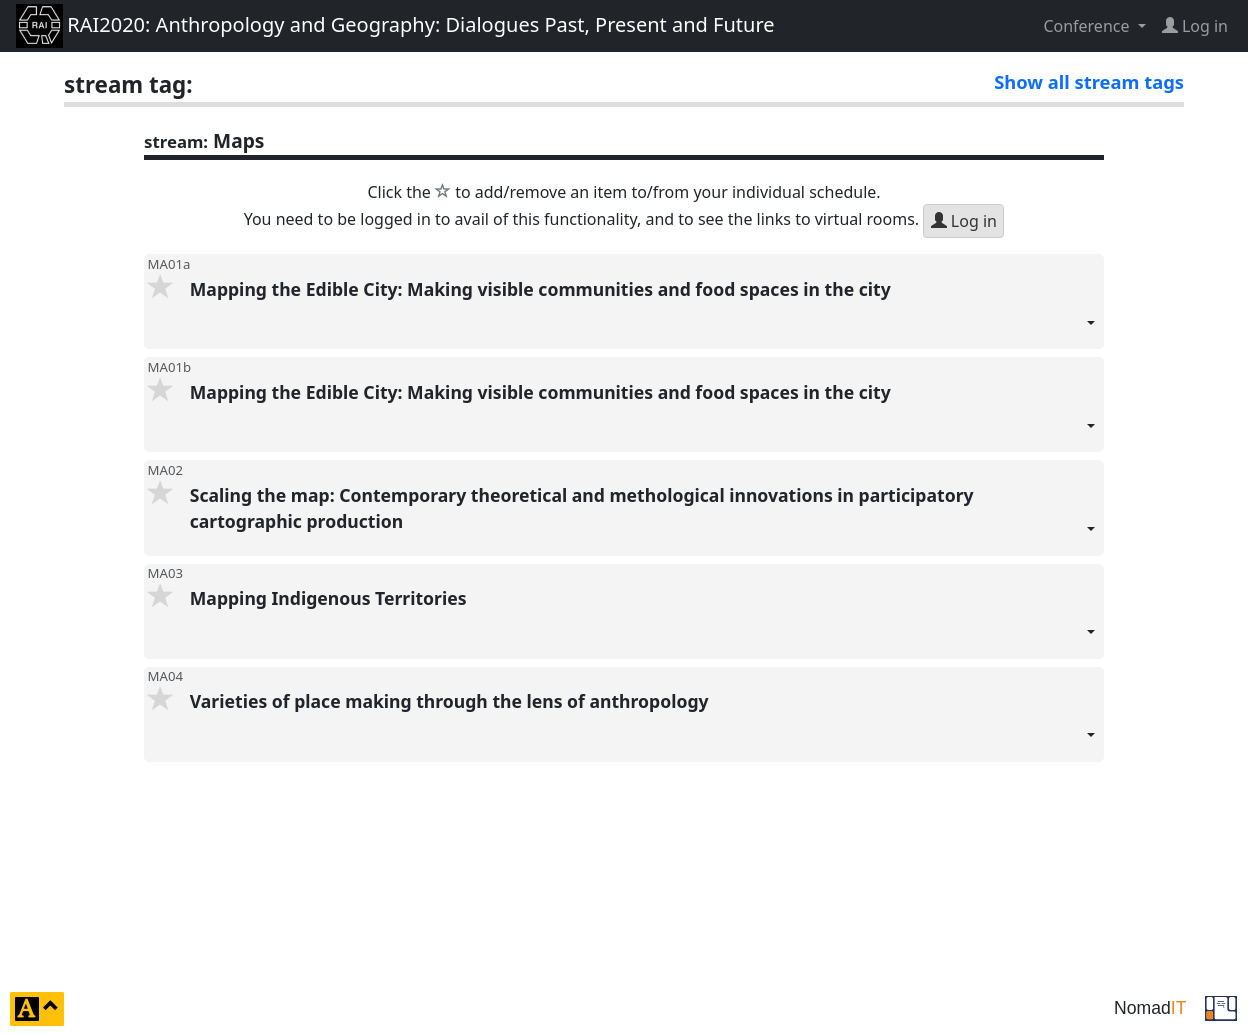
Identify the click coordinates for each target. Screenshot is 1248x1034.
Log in (964, 221)
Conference (1088, 26)
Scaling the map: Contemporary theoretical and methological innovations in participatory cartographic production (643, 519)
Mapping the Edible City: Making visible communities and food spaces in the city (643, 313)
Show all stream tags (1089, 81)
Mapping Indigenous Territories (643, 622)
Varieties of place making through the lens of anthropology (643, 725)
